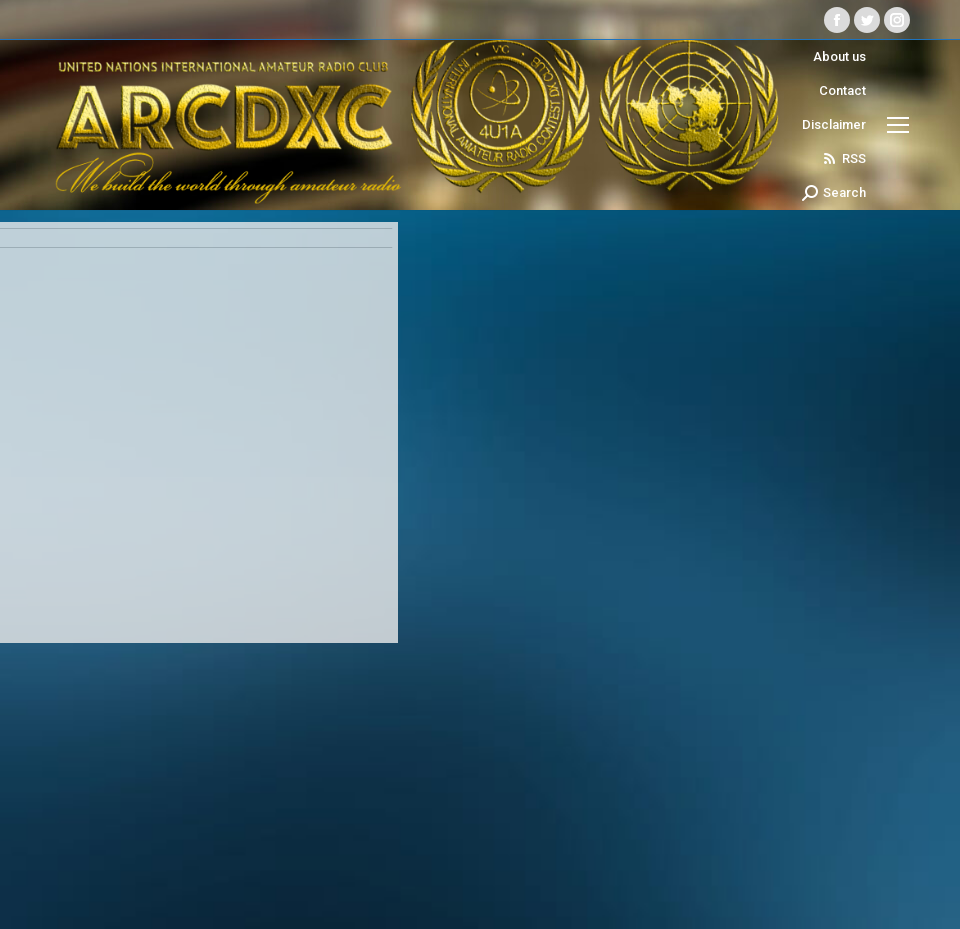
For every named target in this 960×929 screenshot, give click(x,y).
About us (839, 56)
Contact (842, 90)
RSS (843, 159)
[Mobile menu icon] (898, 125)
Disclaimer (834, 124)
